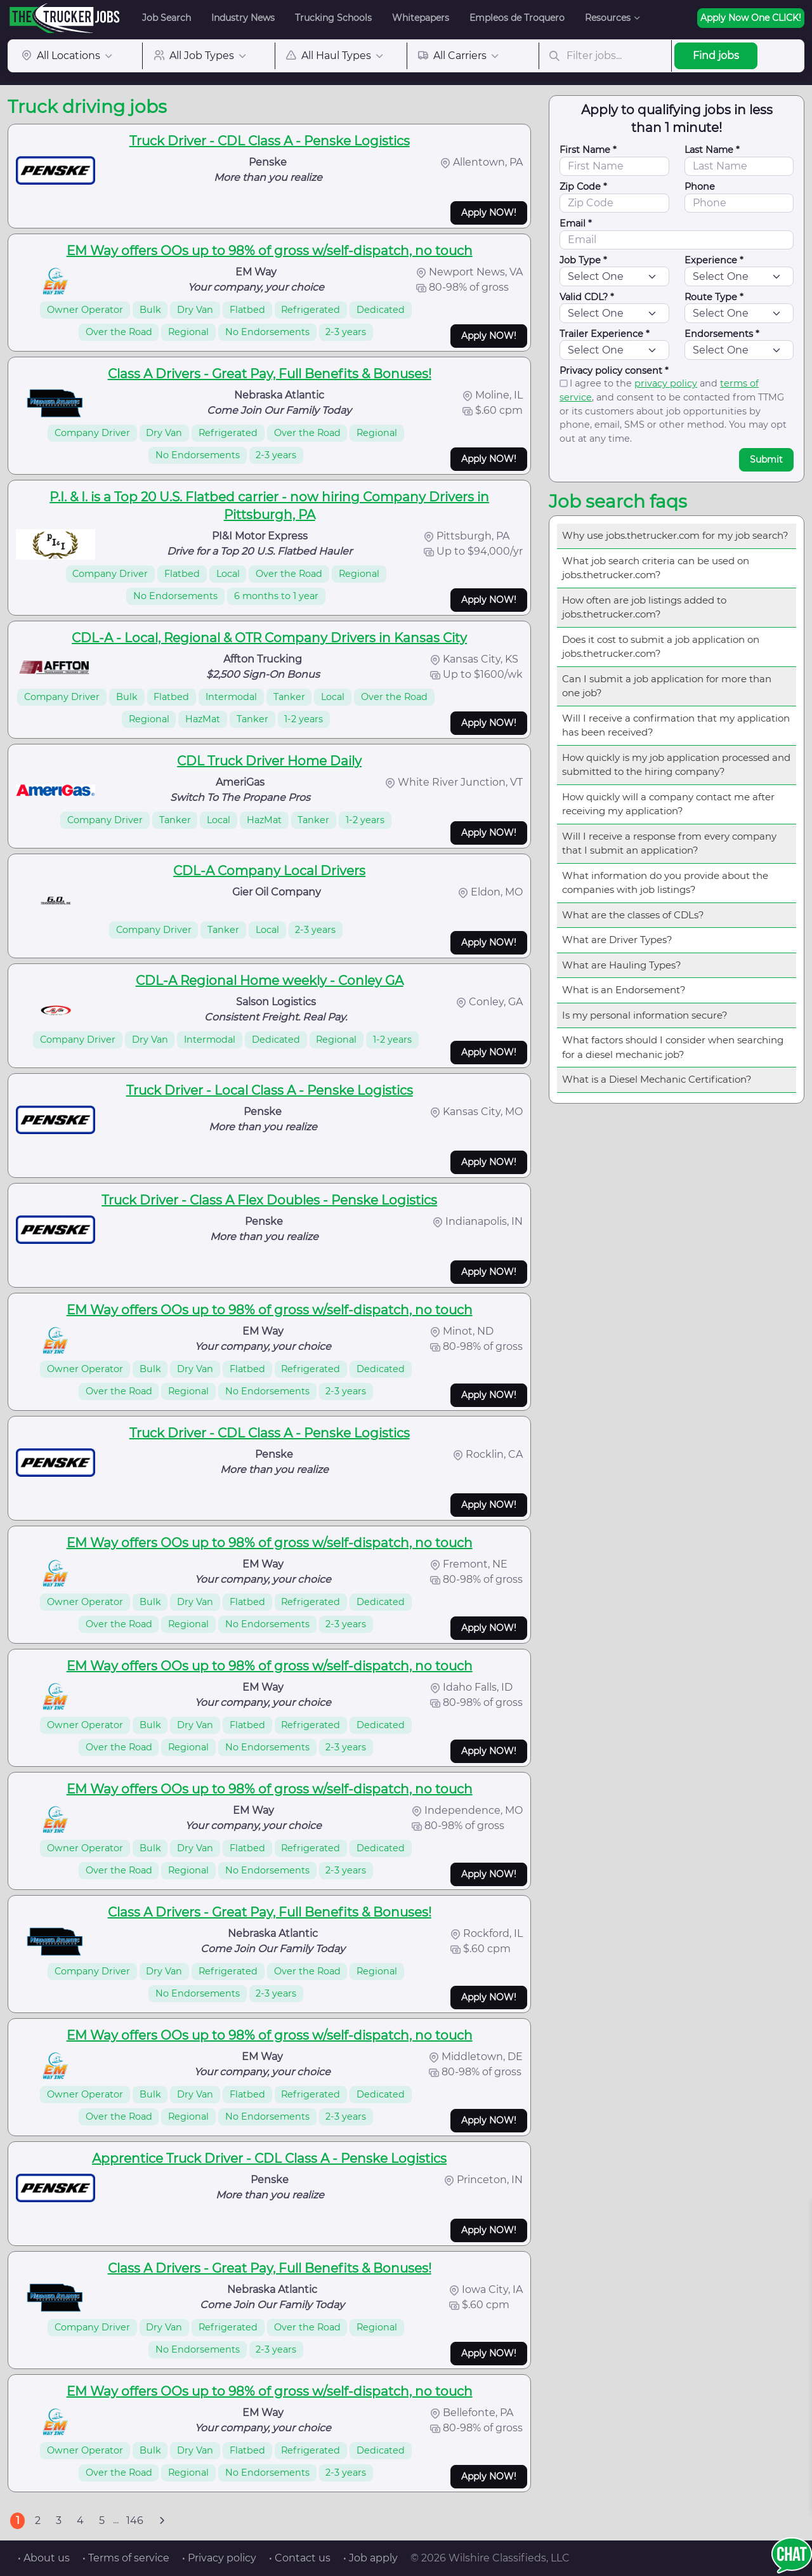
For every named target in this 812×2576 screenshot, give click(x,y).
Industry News (243, 17)
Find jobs (716, 56)
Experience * (713, 260)
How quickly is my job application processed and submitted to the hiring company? (676, 764)
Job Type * (583, 260)
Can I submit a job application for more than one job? (666, 686)
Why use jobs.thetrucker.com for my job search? (675, 535)
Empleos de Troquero (517, 17)
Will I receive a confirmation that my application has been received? (676, 725)
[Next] (162, 2521)
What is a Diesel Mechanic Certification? (657, 1079)
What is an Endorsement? (624, 990)
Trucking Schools (333, 17)
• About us (44, 2558)
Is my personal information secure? (645, 1015)
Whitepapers (420, 17)
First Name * (588, 149)
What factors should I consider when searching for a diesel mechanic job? (672, 1047)
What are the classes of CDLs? (633, 915)
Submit (766, 459)
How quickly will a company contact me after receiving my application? (668, 804)
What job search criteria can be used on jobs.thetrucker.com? (655, 568)
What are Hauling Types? (621, 965)
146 (134, 2520)
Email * (576, 223)
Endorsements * (721, 334)
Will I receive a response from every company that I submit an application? (669, 843)
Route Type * (713, 297)
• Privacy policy (219, 2558)
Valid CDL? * (587, 297)
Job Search (166, 17)
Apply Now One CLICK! (750, 17)
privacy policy (665, 383)
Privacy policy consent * (614, 370)
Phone (699, 186)
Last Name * (712, 149)
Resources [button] (608, 17)
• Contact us (300, 2558)
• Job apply (370, 2558)
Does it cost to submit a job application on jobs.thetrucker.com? (660, 646)
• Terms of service (125, 2558)
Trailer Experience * (605, 334)
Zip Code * (583, 186)
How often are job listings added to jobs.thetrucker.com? (644, 607)
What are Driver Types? (617, 940)
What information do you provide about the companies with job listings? (665, 882)
